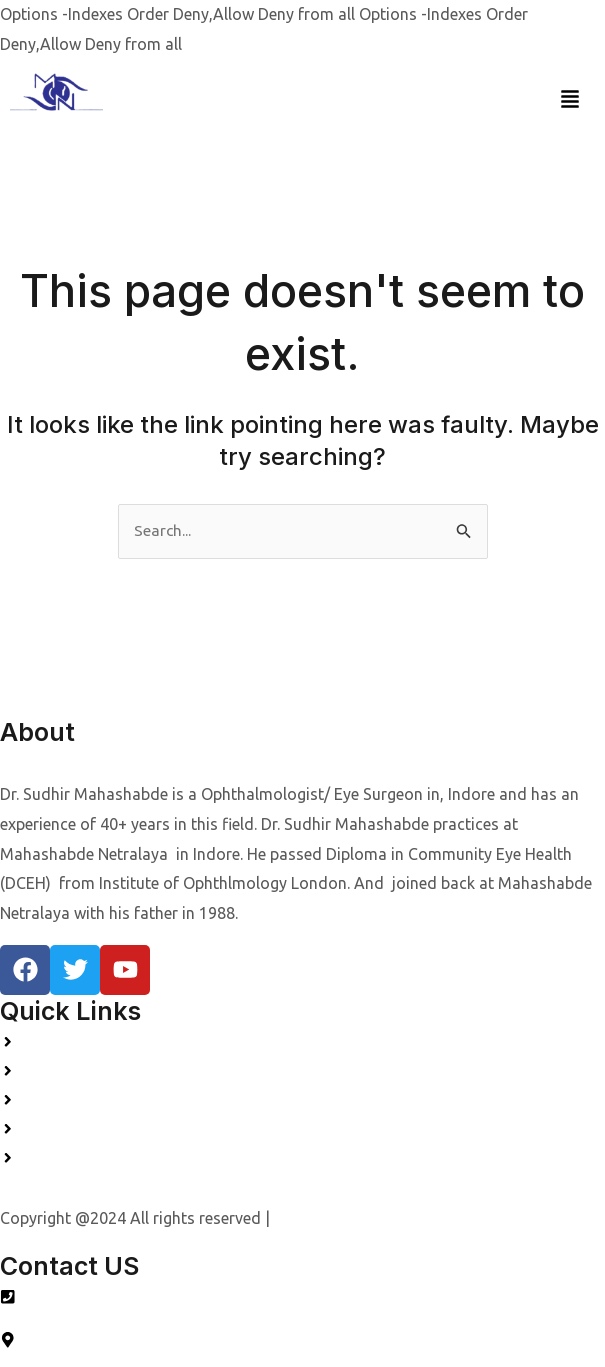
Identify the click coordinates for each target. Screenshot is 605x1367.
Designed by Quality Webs (366, 1214)
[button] (570, 99)
